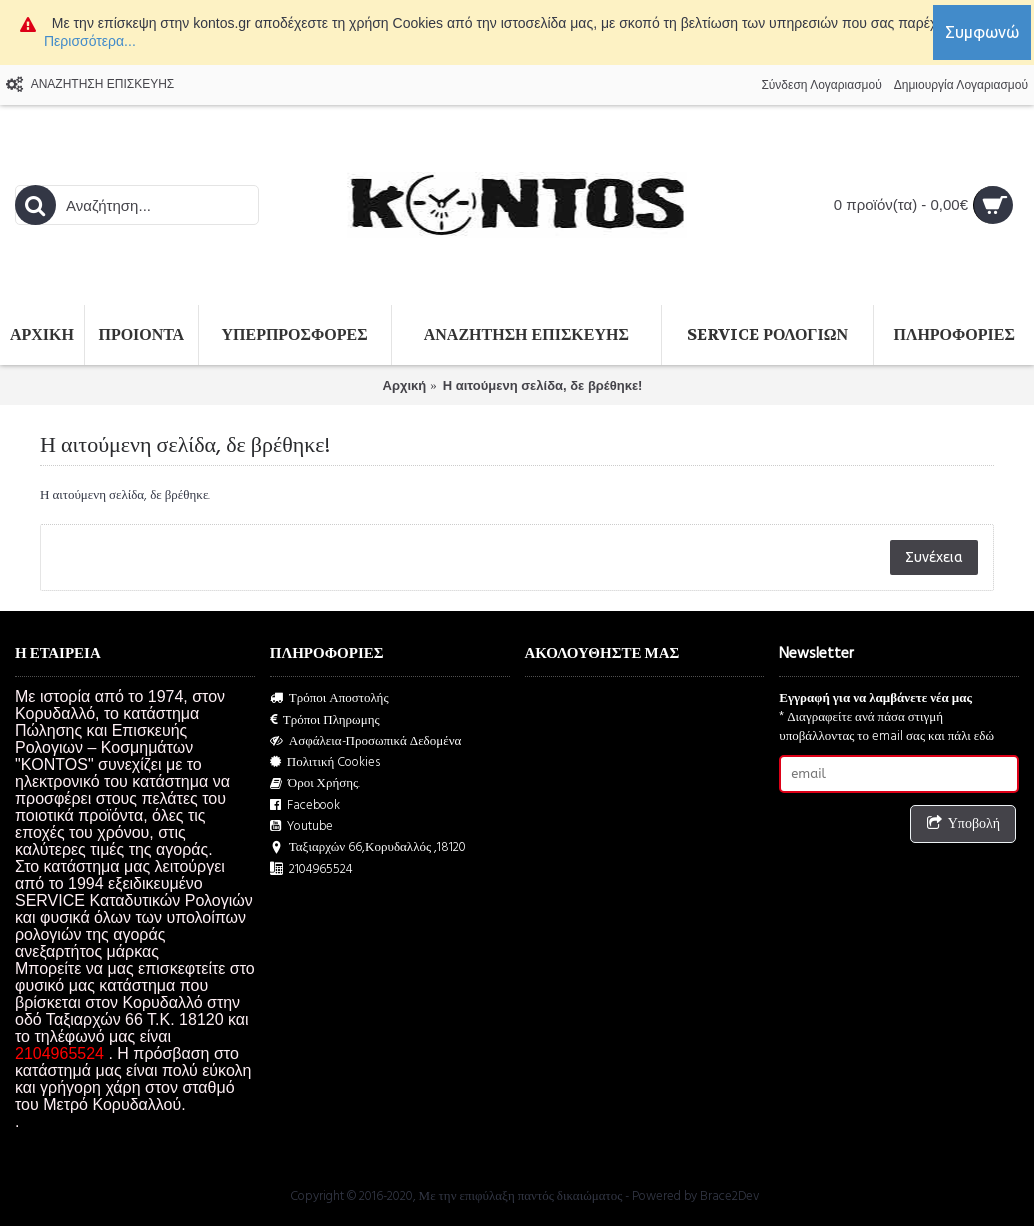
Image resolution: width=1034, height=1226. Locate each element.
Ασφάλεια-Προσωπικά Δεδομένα (366, 741)
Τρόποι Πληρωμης (325, 720)
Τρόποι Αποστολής (329, 698)
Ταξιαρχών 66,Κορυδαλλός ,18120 (368, 847)
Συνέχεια (934, 557)
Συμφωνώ (982, 32)
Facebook (305, 805)
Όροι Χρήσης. (315, 783)
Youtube (301, 826)
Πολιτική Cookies (325, 762)
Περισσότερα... (90, 41)
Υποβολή (963, 824)
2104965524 (311, 869)
